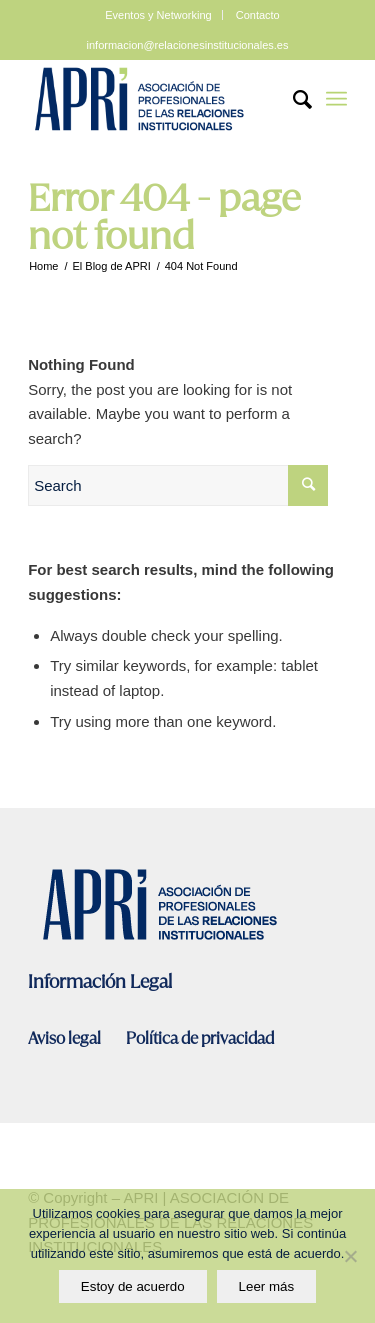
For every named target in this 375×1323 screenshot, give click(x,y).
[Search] (292, 99)
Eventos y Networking (158, 15)
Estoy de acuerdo (133, 1286)
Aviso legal (66, 1038)
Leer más (267, 1286)
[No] (350, 1256)
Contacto (258, 15)
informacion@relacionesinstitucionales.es (188, 45)
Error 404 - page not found (164, 217)
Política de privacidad (200, 1038)
